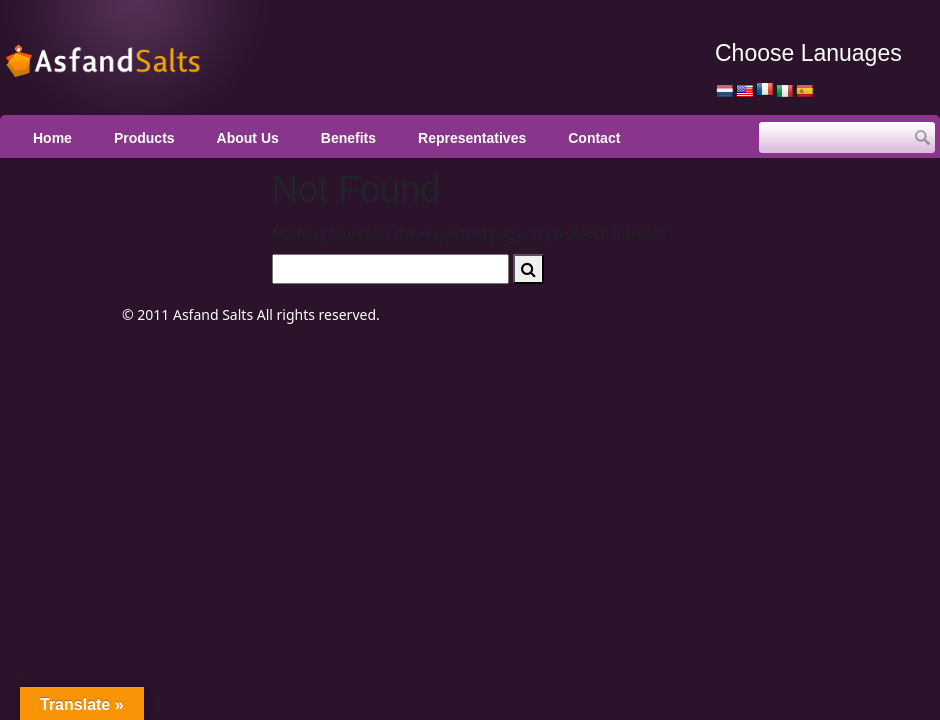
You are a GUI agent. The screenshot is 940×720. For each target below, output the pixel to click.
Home (52, 138)
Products (144, 138)
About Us (248, 138)
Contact (594, 138)
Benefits (348, 138)
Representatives (472, 138)
